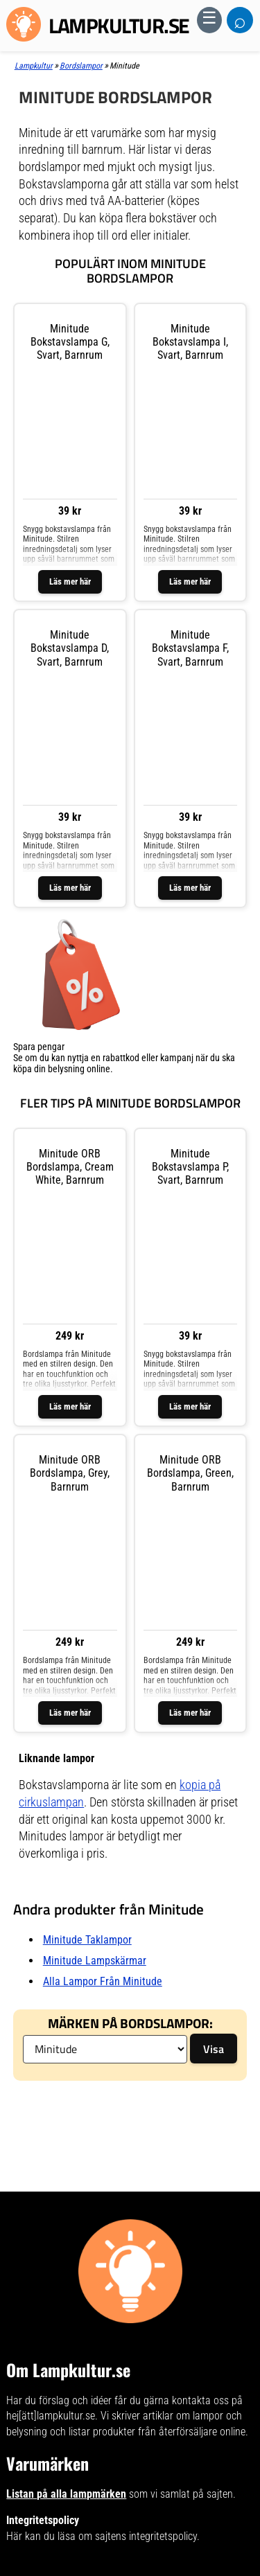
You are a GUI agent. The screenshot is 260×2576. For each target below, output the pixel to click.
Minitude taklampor (87, 1939)
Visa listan (33, 1079)
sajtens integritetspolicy (146, 2536)
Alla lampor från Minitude (102, 1981)
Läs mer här (70, 581)
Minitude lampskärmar (94, 1960)
